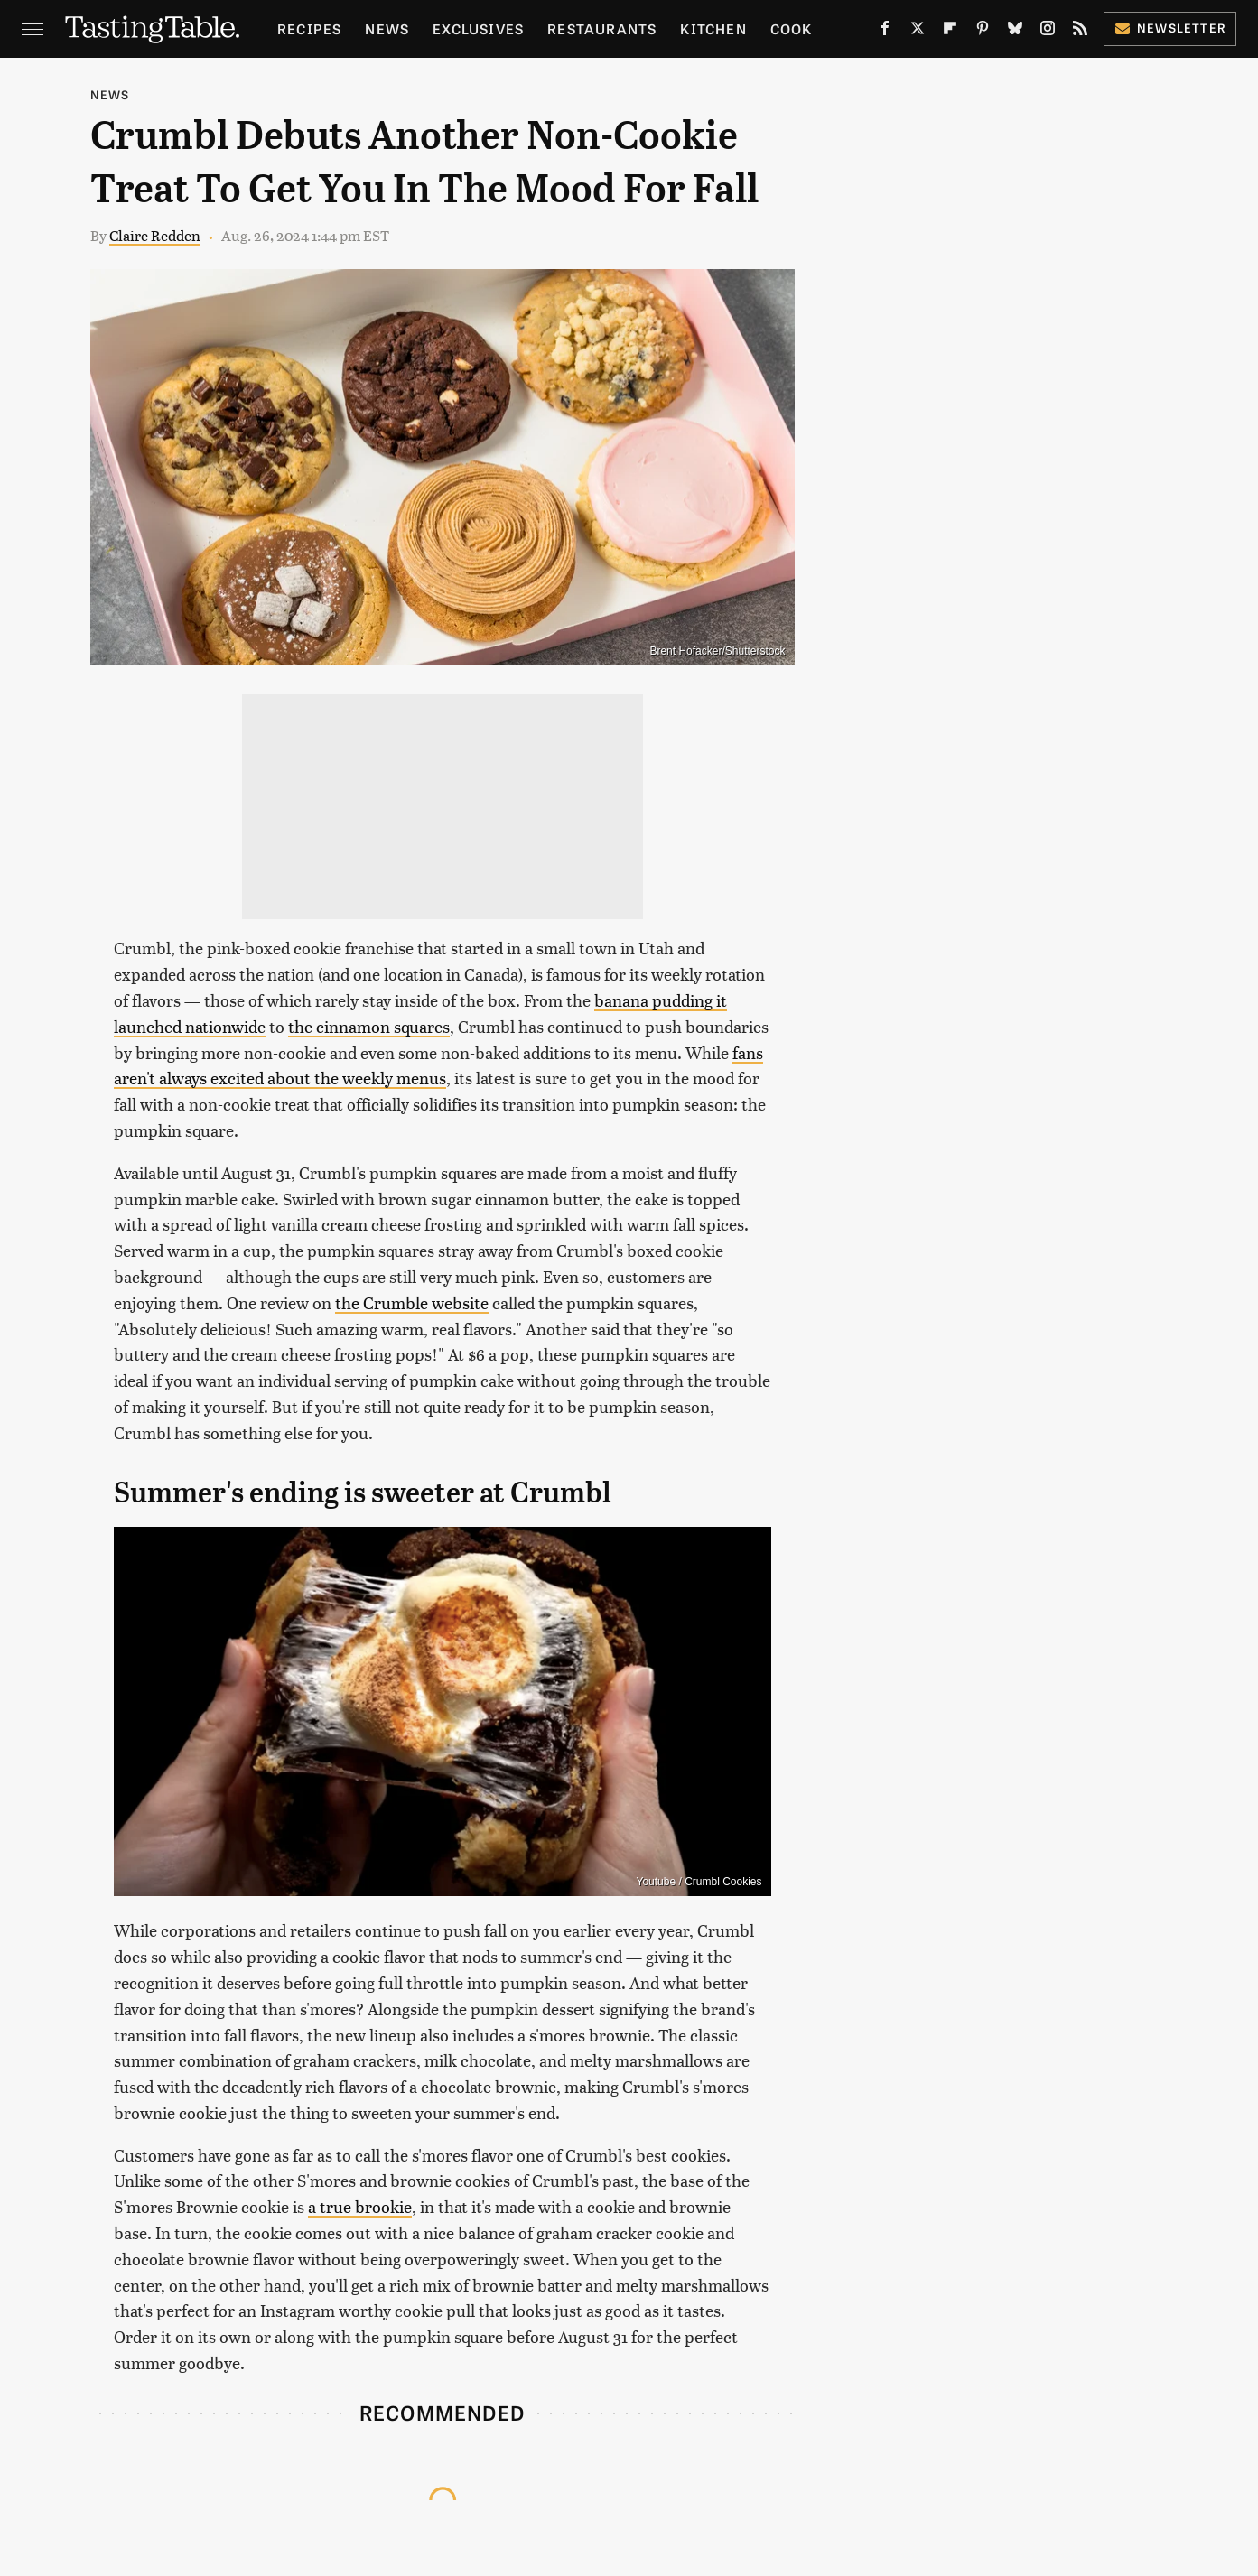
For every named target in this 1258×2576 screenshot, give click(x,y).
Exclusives (478, 28)
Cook (791, 28)
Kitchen (713, 28)
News (387, 28)
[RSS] (1080, 31)
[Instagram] (1048, 31)
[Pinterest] (983, 31)
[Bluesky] (1015, 31)
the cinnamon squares (369, 1026)
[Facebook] (885, 31)
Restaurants (602, 28)
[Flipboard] (950, 31)
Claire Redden (154, 235)
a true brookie (360, 2206)
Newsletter (1170, 27)
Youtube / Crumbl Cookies (699, 1881)
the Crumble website (412, 1302)
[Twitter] (918, 31)
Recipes (309, 28)
